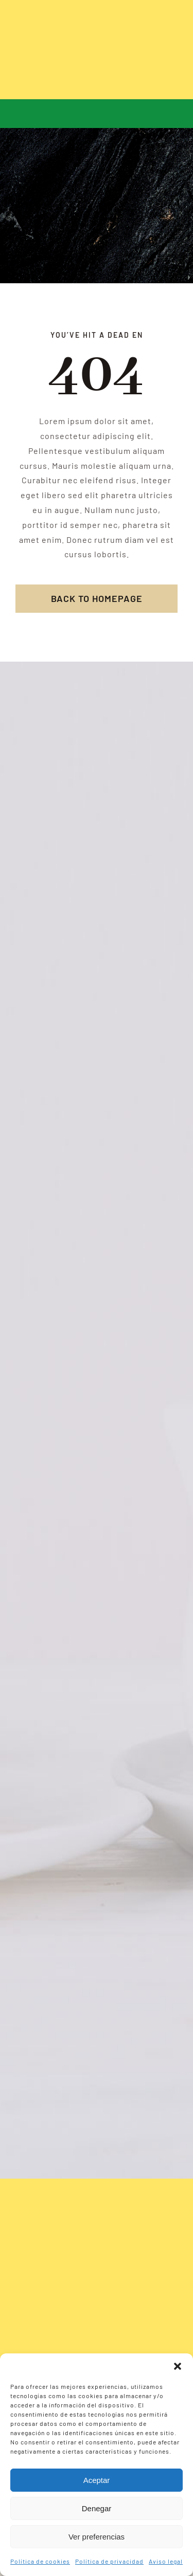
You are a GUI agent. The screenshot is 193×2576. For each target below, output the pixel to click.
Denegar (97, 2508)
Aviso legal (166, 2561)
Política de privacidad (109, 2561)
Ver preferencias (96, 2536)
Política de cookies (40, 2561)
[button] (177, 2366)
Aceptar (96, 2480)
